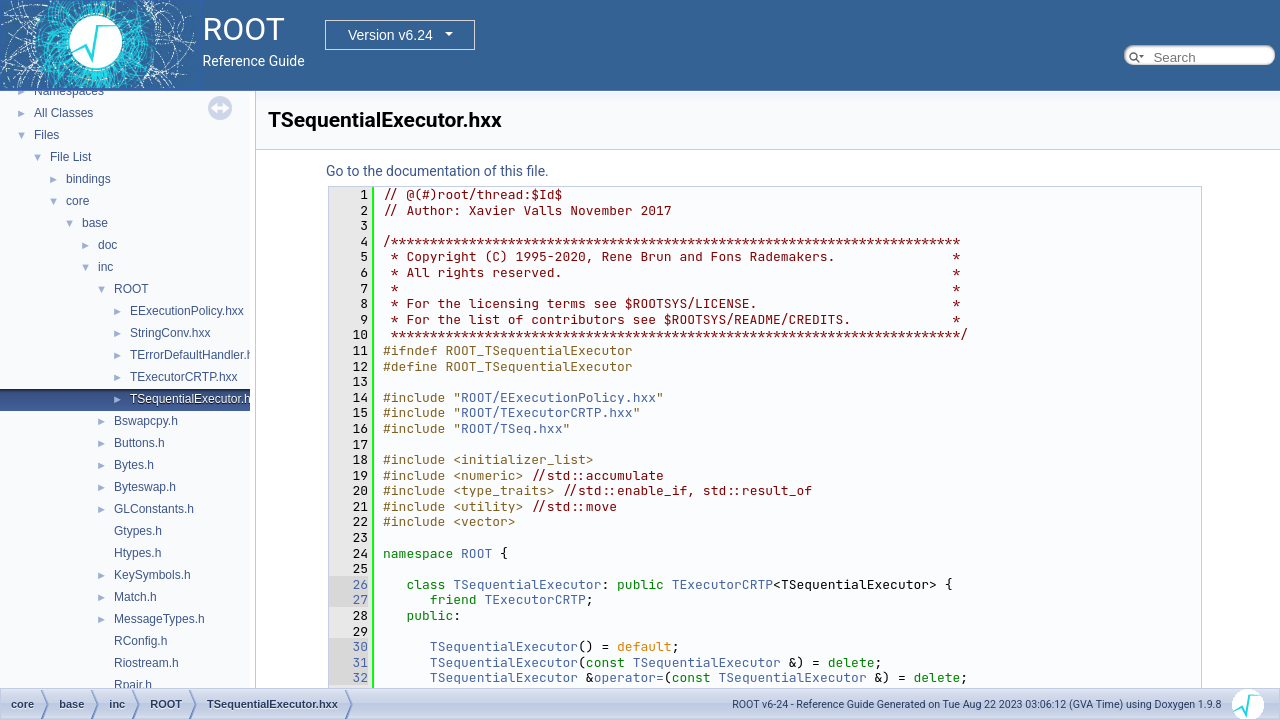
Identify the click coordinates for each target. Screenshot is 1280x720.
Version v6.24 (390, 35)
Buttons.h (139, 443)
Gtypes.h (138, 531)
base (95, 223)
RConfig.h (140, 641)
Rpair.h (133, 685)
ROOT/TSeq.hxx (511, 428)
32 (348, 677)
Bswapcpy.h (146, 421)
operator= (629, 677)
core (77, 201)
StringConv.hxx (170, 333)
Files (46, 135)
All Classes (63, 113)
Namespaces (69, 91)
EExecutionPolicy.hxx (187, 311)
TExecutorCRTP (722, 584)
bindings (88, 179)
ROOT (131, 289)
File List (70, 157)
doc (107, 245)
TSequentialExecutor (527, 584)
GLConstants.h (154, 509)
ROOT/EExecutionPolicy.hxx (558, 397)
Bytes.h (134, 465)
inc (105, 267)
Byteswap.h (145, 487)
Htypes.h (137, 553)
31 (348, 662)
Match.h (135, 597)
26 (348, 584)
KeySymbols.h (152, 575)
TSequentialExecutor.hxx (196, 399)
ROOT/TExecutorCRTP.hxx (547, 412)
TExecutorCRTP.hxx (184, 377)
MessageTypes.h (159, 619)
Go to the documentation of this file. (437, 171)
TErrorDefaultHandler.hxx (197, 355)
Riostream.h (146, 663)
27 (348, 599)
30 (348, 646)
